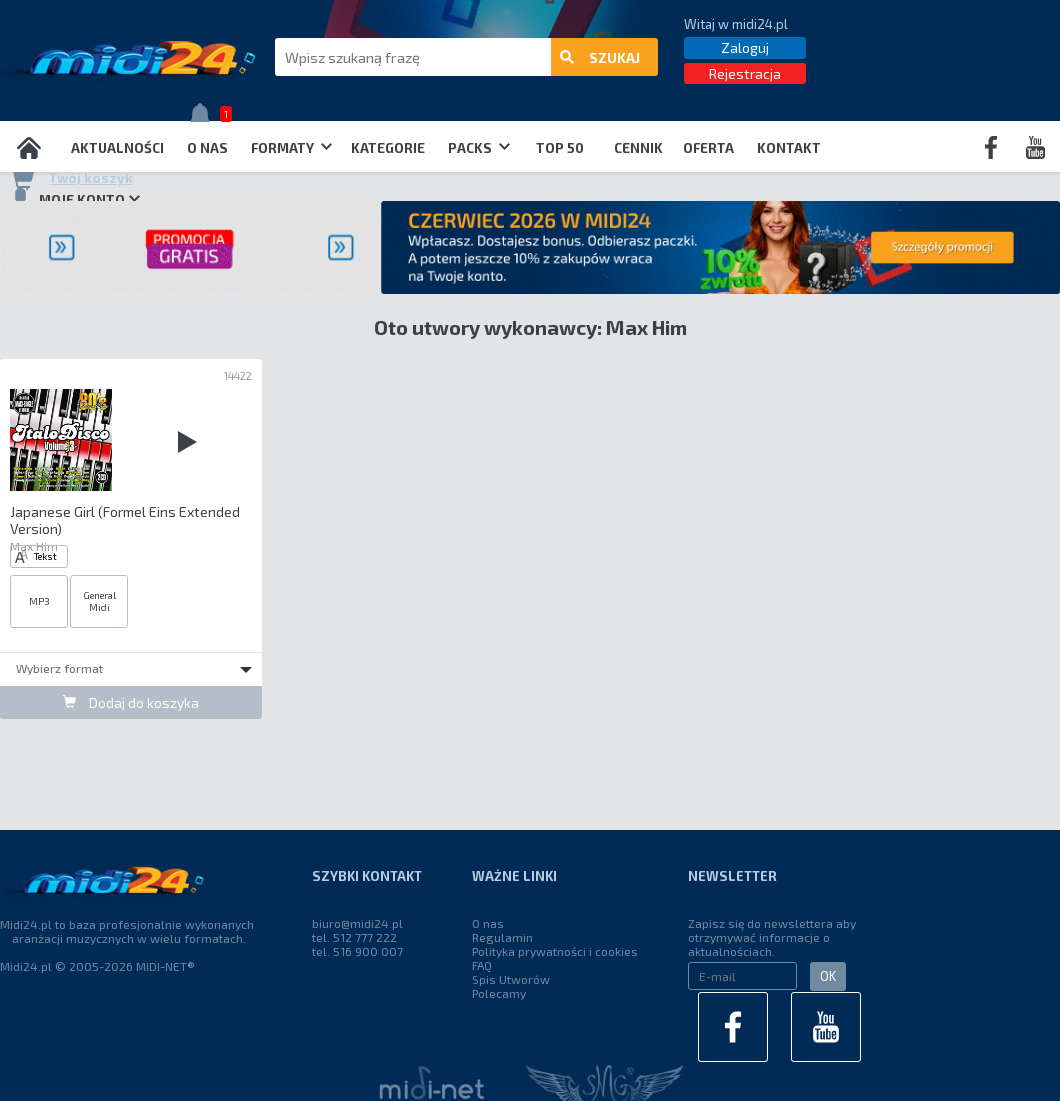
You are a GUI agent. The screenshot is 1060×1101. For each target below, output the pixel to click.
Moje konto (75, 199)
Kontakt (789, 148)
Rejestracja (745, 73)
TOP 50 (560, 148)
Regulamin (502, 937)
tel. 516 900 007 (357, 951)
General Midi (99, 601)
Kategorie (388, 148)
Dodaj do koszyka (131, 702)
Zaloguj (745, 47)
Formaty (291, 148)
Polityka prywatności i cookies (555, 951)
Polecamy (499, 993)
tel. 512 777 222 (354, 937)
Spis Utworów (511, 979)
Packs (479, 148)
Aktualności (117, 148)
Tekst (36, 556)
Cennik (638, 148)
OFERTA (708, 148)
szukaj (600, 57)
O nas (207, 148)
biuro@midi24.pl (357, 923)
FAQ (482, 965)
